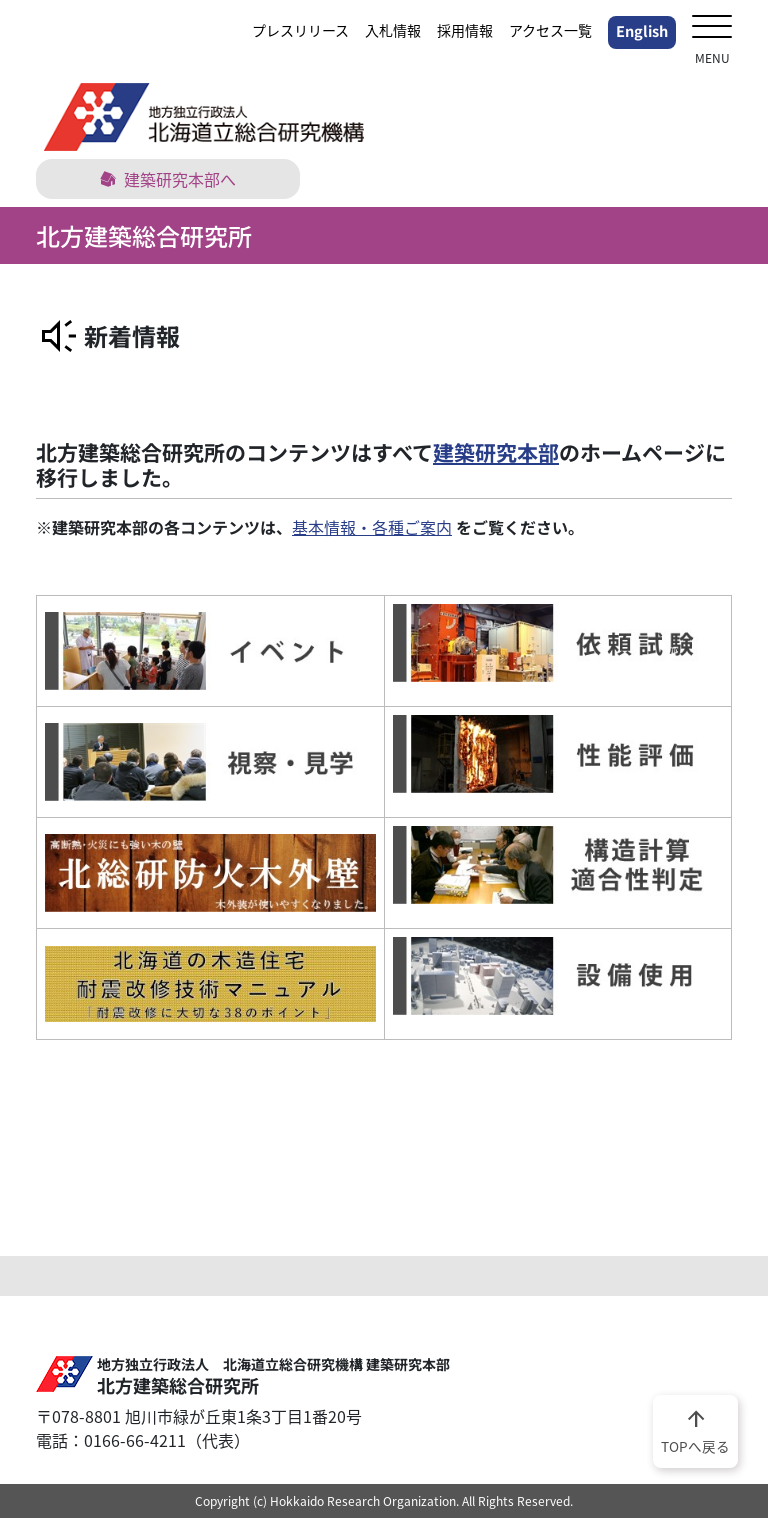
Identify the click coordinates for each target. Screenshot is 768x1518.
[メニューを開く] (712, 28)
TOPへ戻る (695, 1430)
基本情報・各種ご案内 (372, 527)
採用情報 (465, 30)
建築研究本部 (496, 452)
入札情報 (393, 30)
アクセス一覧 (550, 30)
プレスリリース (300, 30)
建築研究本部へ (168, 179)
